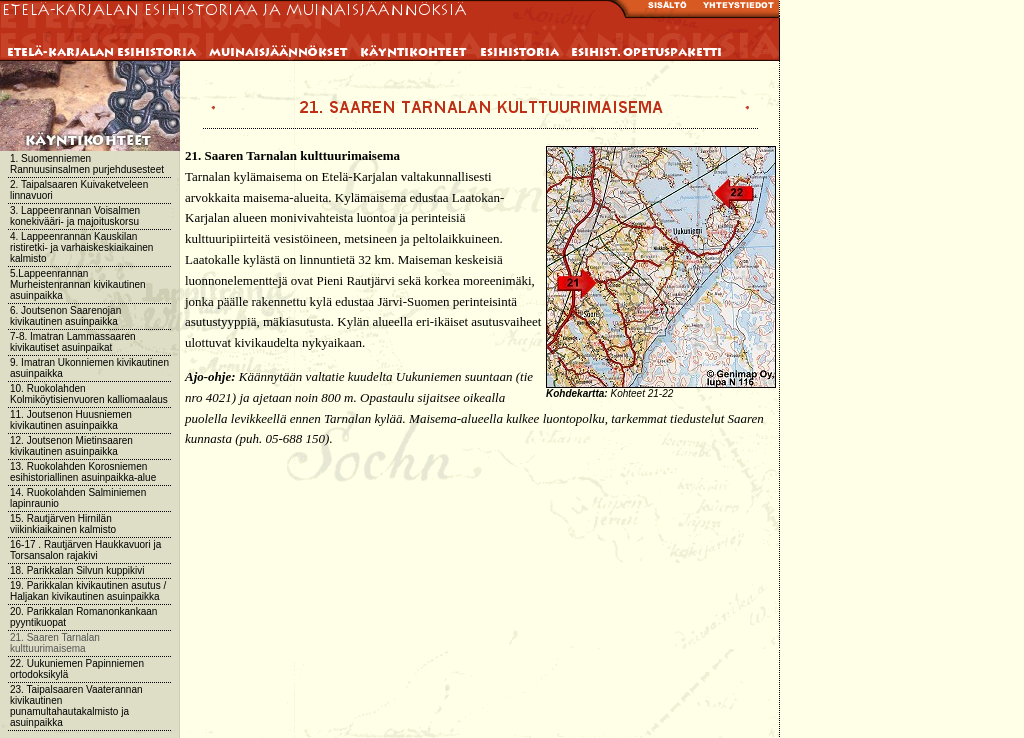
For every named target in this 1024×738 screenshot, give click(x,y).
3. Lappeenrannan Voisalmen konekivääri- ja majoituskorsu (75, 216)
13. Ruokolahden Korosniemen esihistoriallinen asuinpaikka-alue (83, 472)
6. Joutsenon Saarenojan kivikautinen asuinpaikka (65, 316)
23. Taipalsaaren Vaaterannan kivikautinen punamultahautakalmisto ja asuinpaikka (76, 706)
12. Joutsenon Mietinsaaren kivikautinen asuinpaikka (71, 446)
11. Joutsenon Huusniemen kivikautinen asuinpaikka (71, 420)
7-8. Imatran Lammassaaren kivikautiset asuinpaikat (73, 342)
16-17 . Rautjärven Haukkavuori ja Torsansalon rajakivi (85, 550)
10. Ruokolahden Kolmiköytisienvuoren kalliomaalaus (89, 394)
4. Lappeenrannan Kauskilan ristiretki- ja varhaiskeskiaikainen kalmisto (81, 247)
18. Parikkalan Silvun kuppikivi (77, 570)
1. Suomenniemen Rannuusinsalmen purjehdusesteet (87, 164)
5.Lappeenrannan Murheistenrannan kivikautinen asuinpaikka (78, 284)
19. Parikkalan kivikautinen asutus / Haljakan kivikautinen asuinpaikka (88, 591)
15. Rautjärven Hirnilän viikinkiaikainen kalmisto (63, 524)
